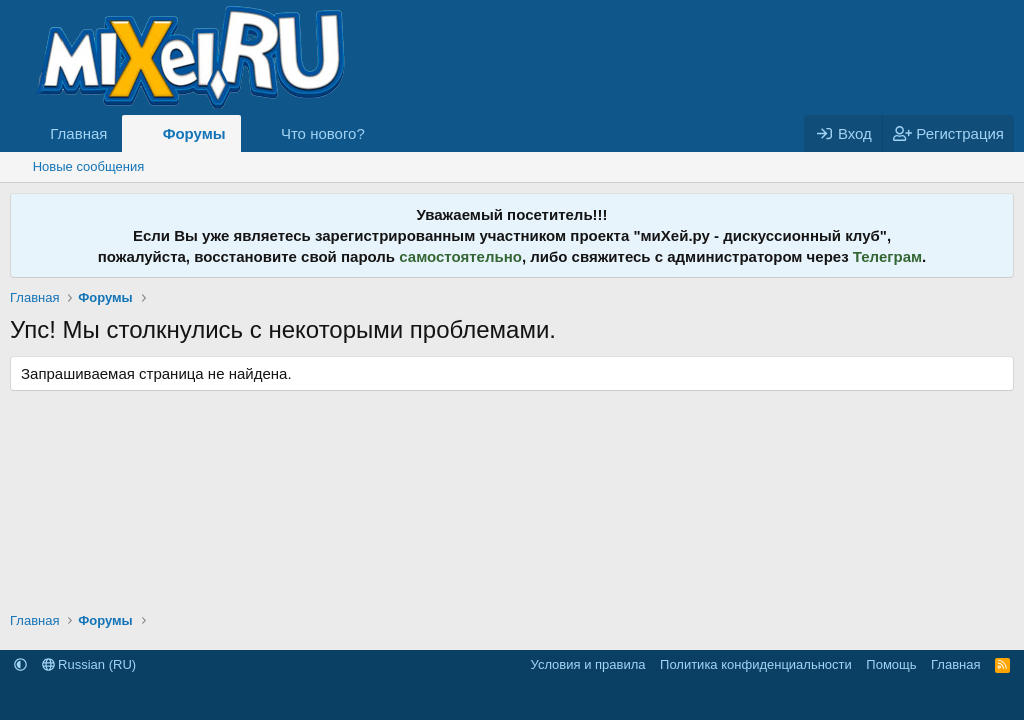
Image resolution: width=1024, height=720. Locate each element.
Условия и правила (588, 664)
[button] (381, 133)
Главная (78, 133)
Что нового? (323, 133)
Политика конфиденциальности (756, 664)
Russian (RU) (89, 664)
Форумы (194, 133)
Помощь (891, 664)
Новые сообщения (89, 166)
